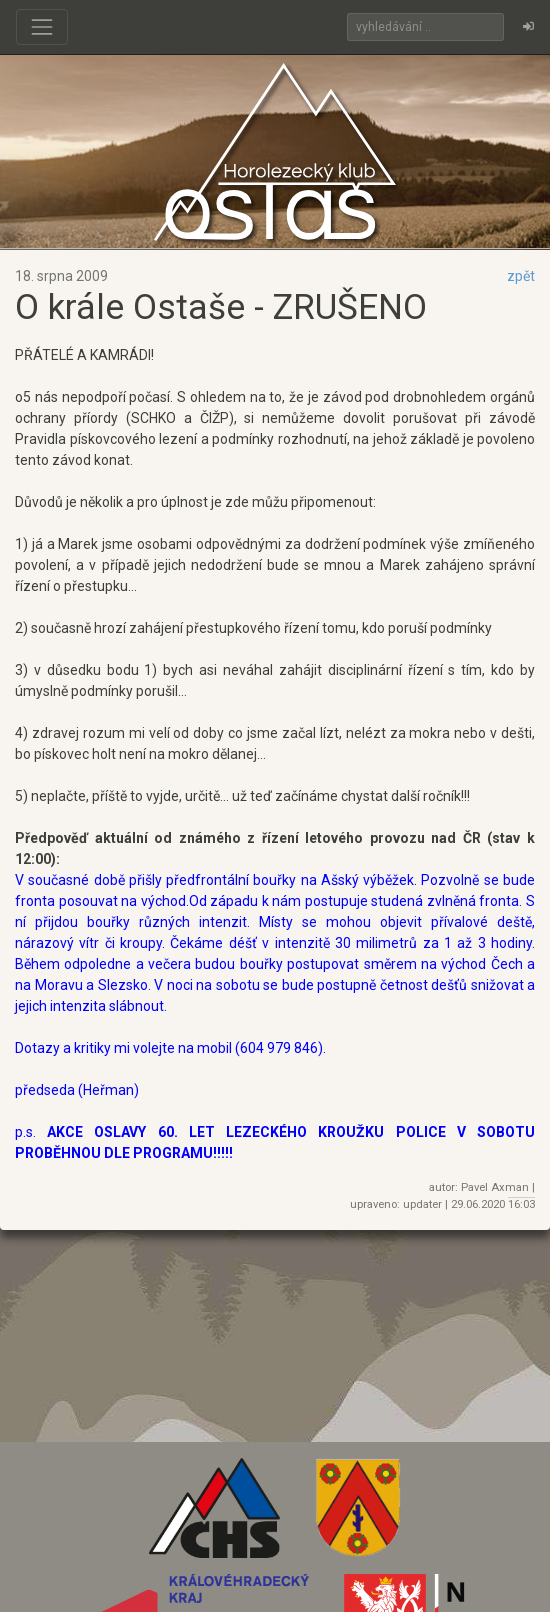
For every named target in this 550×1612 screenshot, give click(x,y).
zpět (521, 276)
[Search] (425, 27)
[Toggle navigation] (42, 27)
